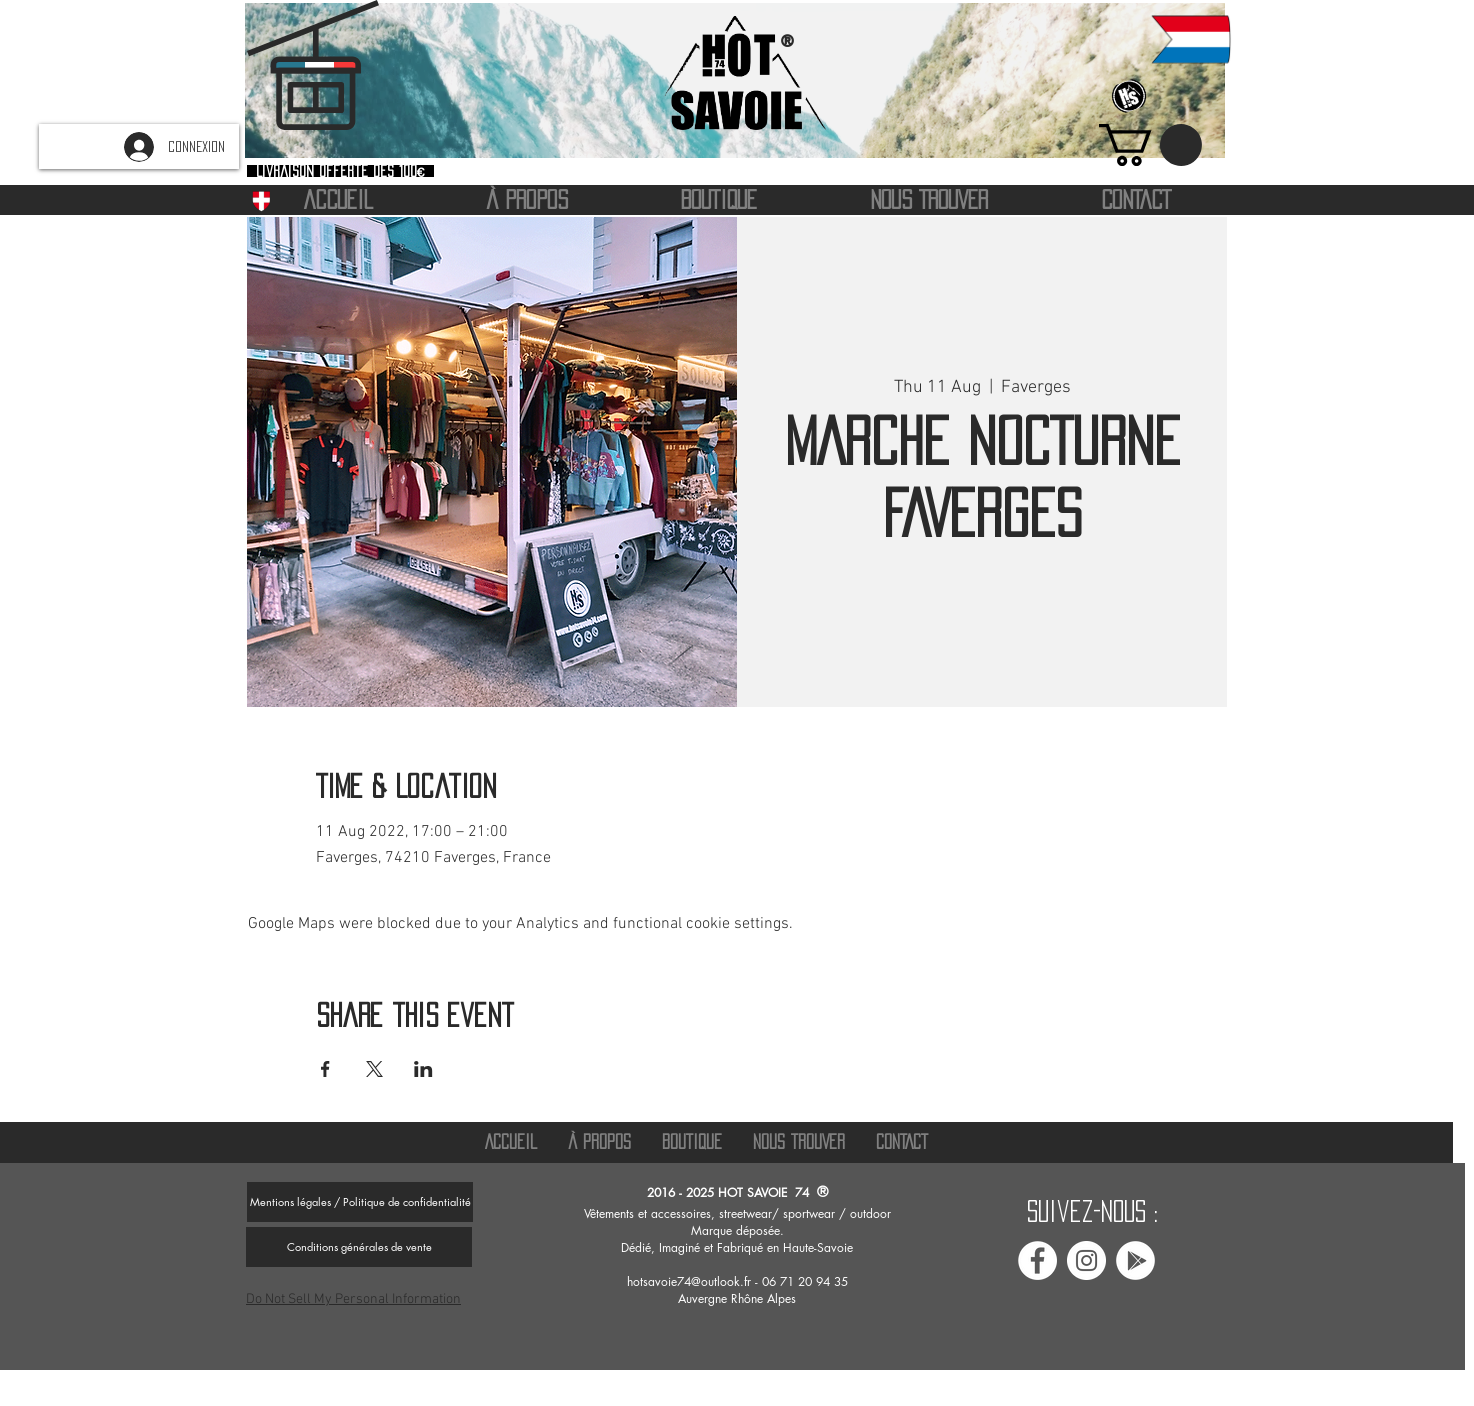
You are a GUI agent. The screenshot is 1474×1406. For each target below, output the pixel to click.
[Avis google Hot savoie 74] (1135, 1260)
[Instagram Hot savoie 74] (1086, 1260)
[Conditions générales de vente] (359, 1247)
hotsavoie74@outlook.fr (689, 1281)
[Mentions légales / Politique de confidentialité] (360, 1202)
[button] (1150, 145)
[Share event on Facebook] (325, 1069)
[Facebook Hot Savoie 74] (1037, 1260)
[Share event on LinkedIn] (423, 1069)
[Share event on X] (374, 1069)
